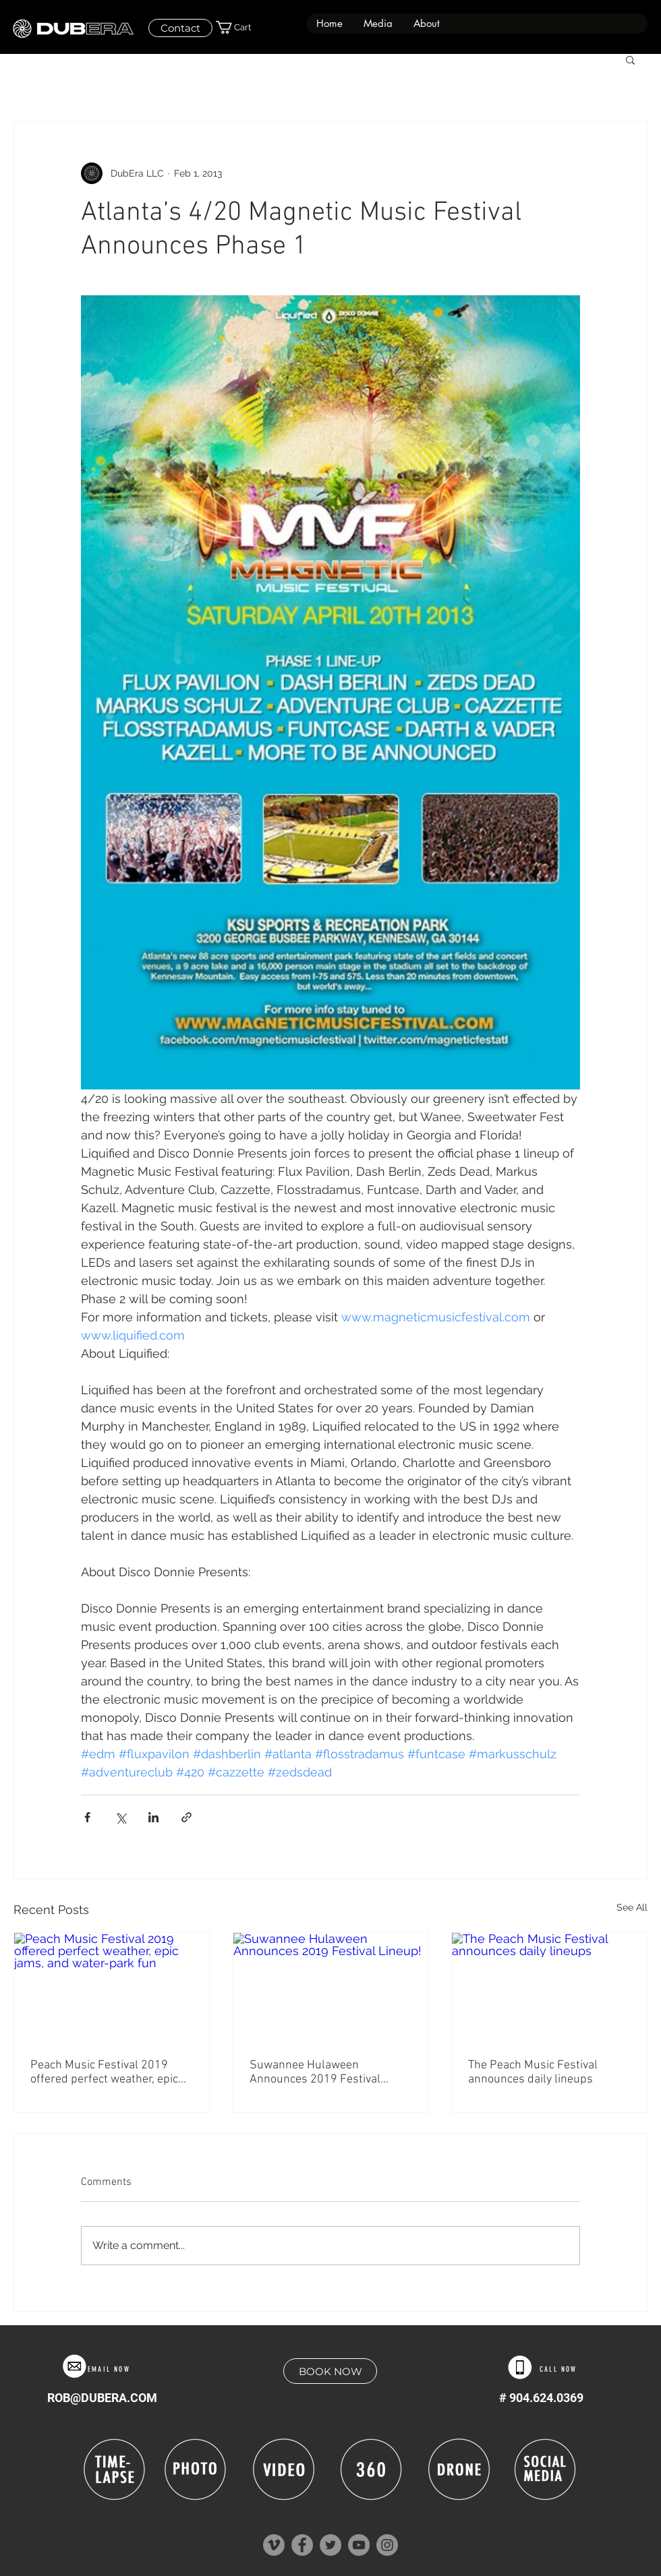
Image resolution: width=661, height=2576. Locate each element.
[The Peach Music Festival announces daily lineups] (549, 1987)
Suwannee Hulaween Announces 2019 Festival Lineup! (315, 2072)
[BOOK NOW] (330, 2371)
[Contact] (180, 28)
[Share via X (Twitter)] (120, 1817)
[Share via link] (186, 1817)
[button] (378, 23)
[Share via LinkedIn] (153, 1817)
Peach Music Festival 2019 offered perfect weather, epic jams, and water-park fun (104, 2072)
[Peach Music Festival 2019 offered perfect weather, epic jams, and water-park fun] (111, 1987)
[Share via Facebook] (87, 1817)
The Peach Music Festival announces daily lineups (533, 2072)
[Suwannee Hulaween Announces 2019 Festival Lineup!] (330, 1987)
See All (632, 1907)
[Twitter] (330, 2545)
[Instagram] (387, 2545)
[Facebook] (302, 2545)
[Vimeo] (274, 2545)
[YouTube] (359, 2545)
